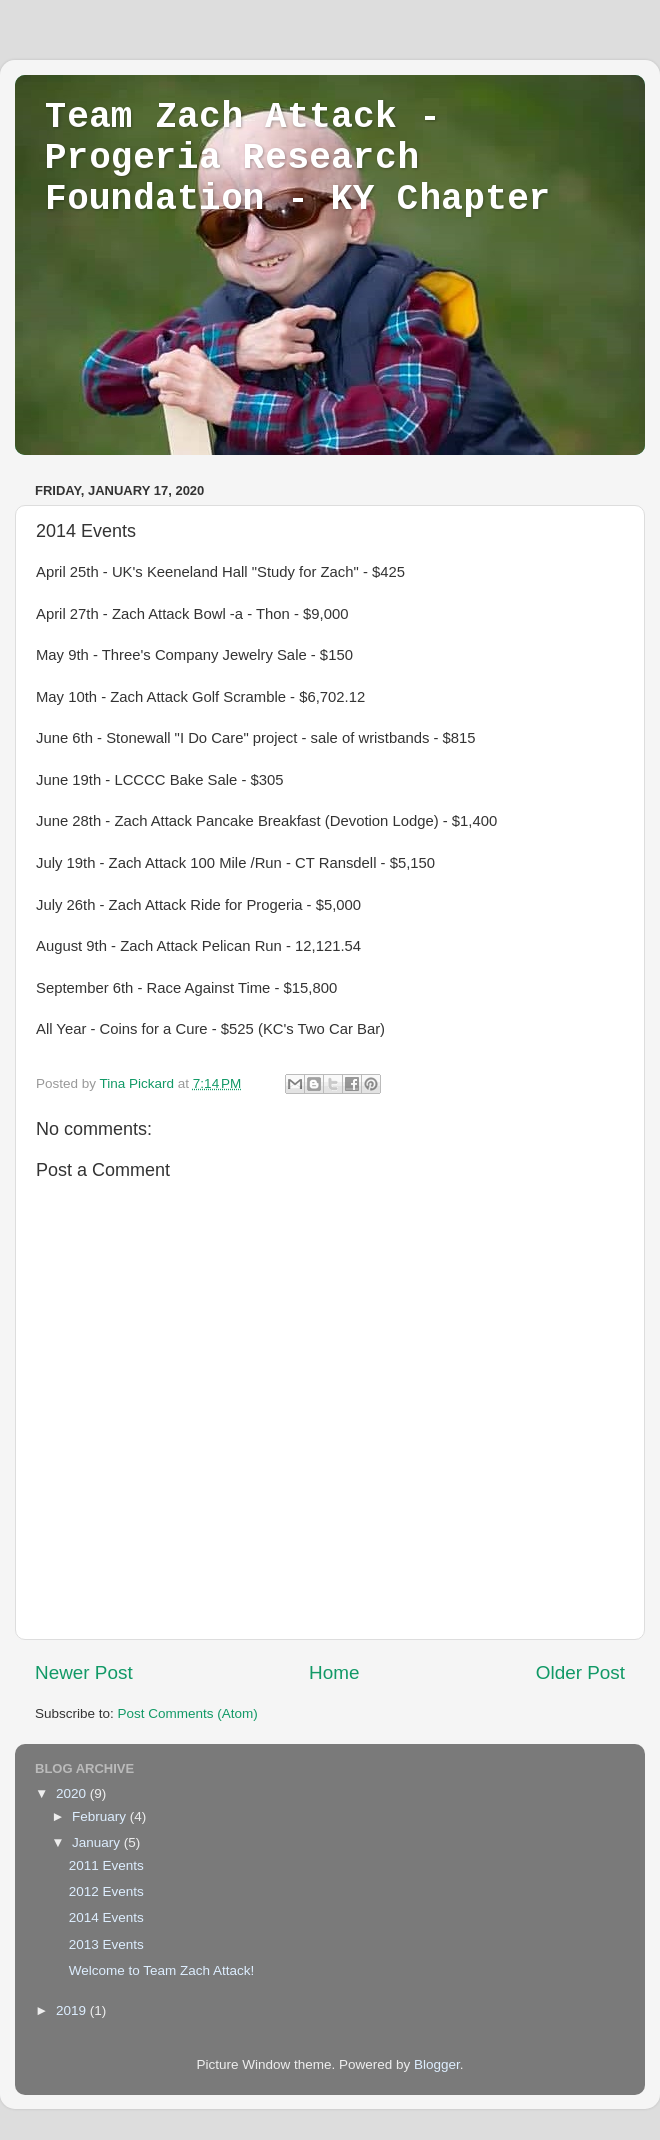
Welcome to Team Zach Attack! (162, 1970)
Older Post (580, 1672)
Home (334, 1672)
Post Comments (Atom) (188, 1713)
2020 (73, 1793)
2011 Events (106, 1865)
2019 (73, 2010)
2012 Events (106, 1891)
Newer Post (84, 1672)
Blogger (437, 2064)
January (98, 1842)
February (101, 1816)
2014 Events (106, 1917)
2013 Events (106, 1944)
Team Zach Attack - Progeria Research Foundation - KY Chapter (298, 158)
